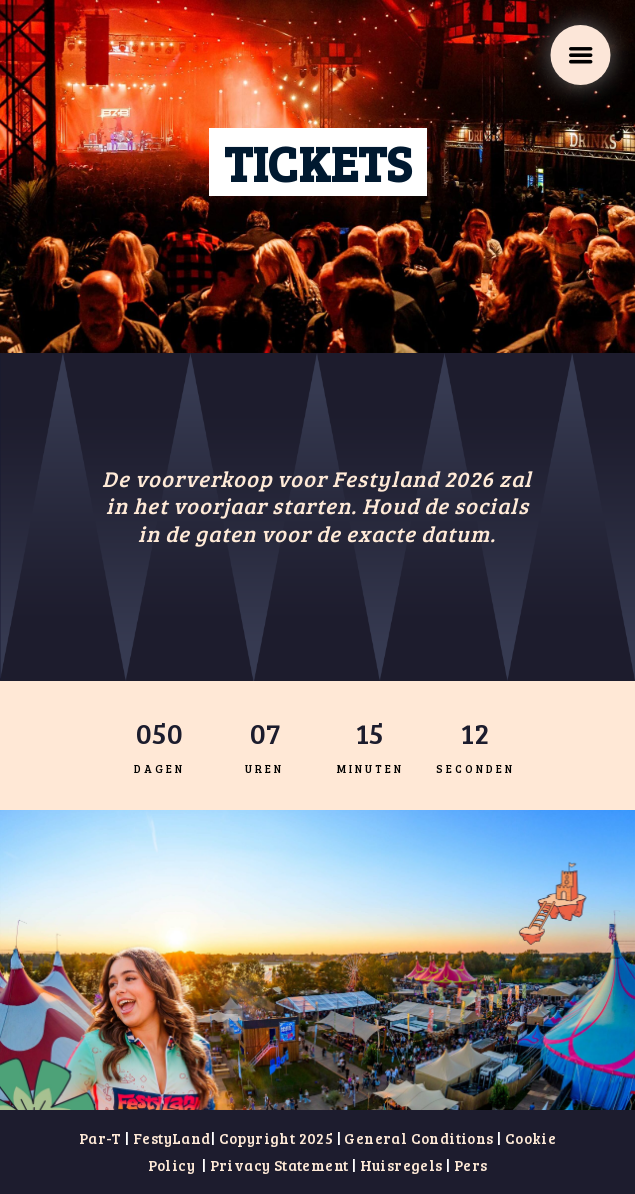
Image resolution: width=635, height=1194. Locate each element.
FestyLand (172, 1138)
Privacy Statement (279, 1165)
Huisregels (401, 1165)
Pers (468, 1165)
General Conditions (418, 1138)
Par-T (100, 1138)
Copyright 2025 (276, 1138)
